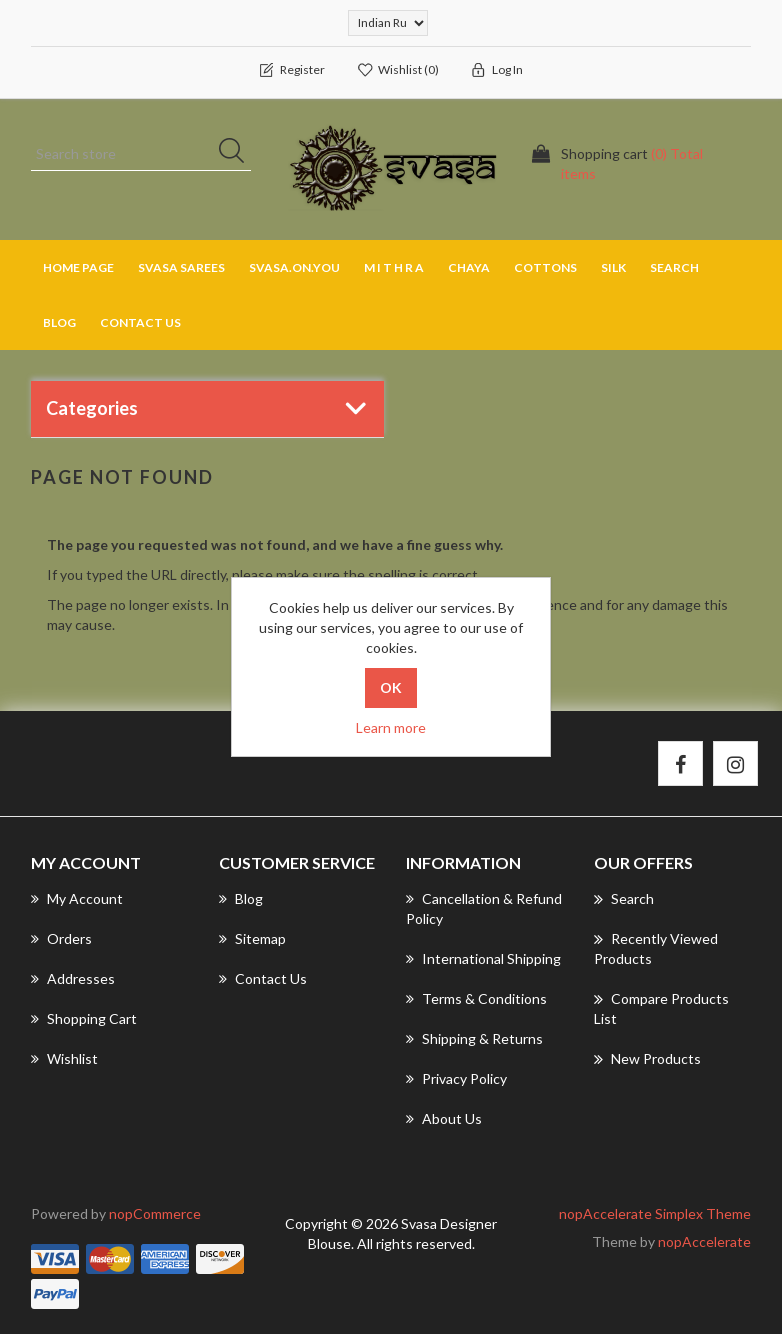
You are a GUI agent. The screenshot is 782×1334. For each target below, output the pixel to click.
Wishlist (64, 1058)
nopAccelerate (704, 1241)
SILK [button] (613, 267)
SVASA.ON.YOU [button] (294, 267)
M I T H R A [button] (394, 267)
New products (647, 1059)
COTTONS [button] (545, 267)
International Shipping (483, 958)
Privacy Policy (456, 1078)
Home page (78, 267)
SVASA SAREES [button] (181, 267)
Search (674, 267)
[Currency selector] (388, 23)
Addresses (73, 978)
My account (77, 898)
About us (444, 1118)
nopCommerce (155, 1213)
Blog (59, 322)
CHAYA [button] (469, 267)
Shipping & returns (474, 1038)
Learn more (391, 727)
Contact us (140, 322)
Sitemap (252, 938)
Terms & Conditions (476, 998)
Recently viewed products (656, 948)
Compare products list (661, 1008)
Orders (61, 938)
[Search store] (141, 154)
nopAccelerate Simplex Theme (655, 1213)
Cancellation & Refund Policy (484, 908)
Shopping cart (84, 1018)
